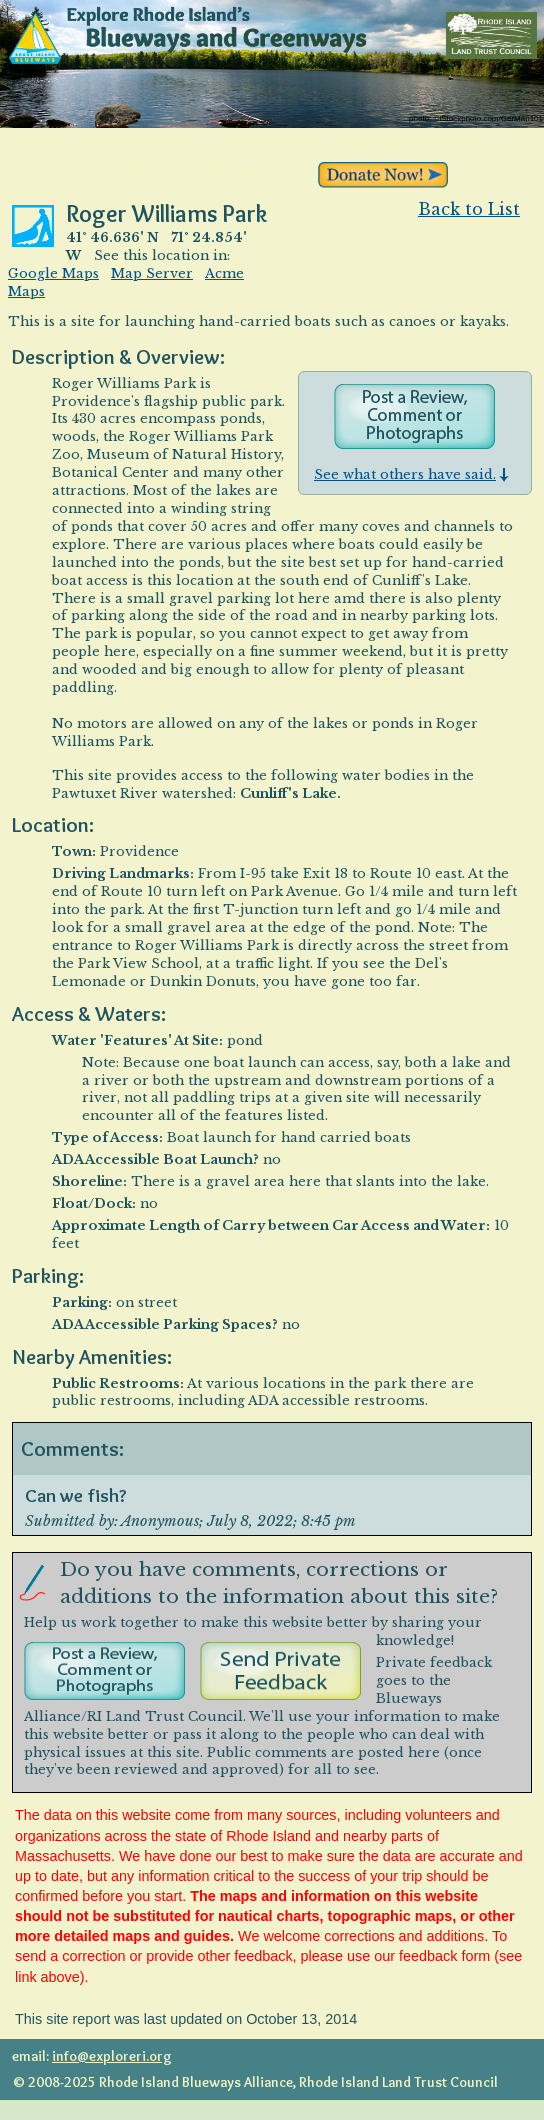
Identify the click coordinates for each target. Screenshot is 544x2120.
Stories (145, 170)
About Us (49, 170)
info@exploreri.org (112, 2056)
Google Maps (53, 273)
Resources (244, 170)
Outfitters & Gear (410, 141)
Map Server (152, 273)
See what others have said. (411, 474)
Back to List (469, 209)
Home (37, 141)
